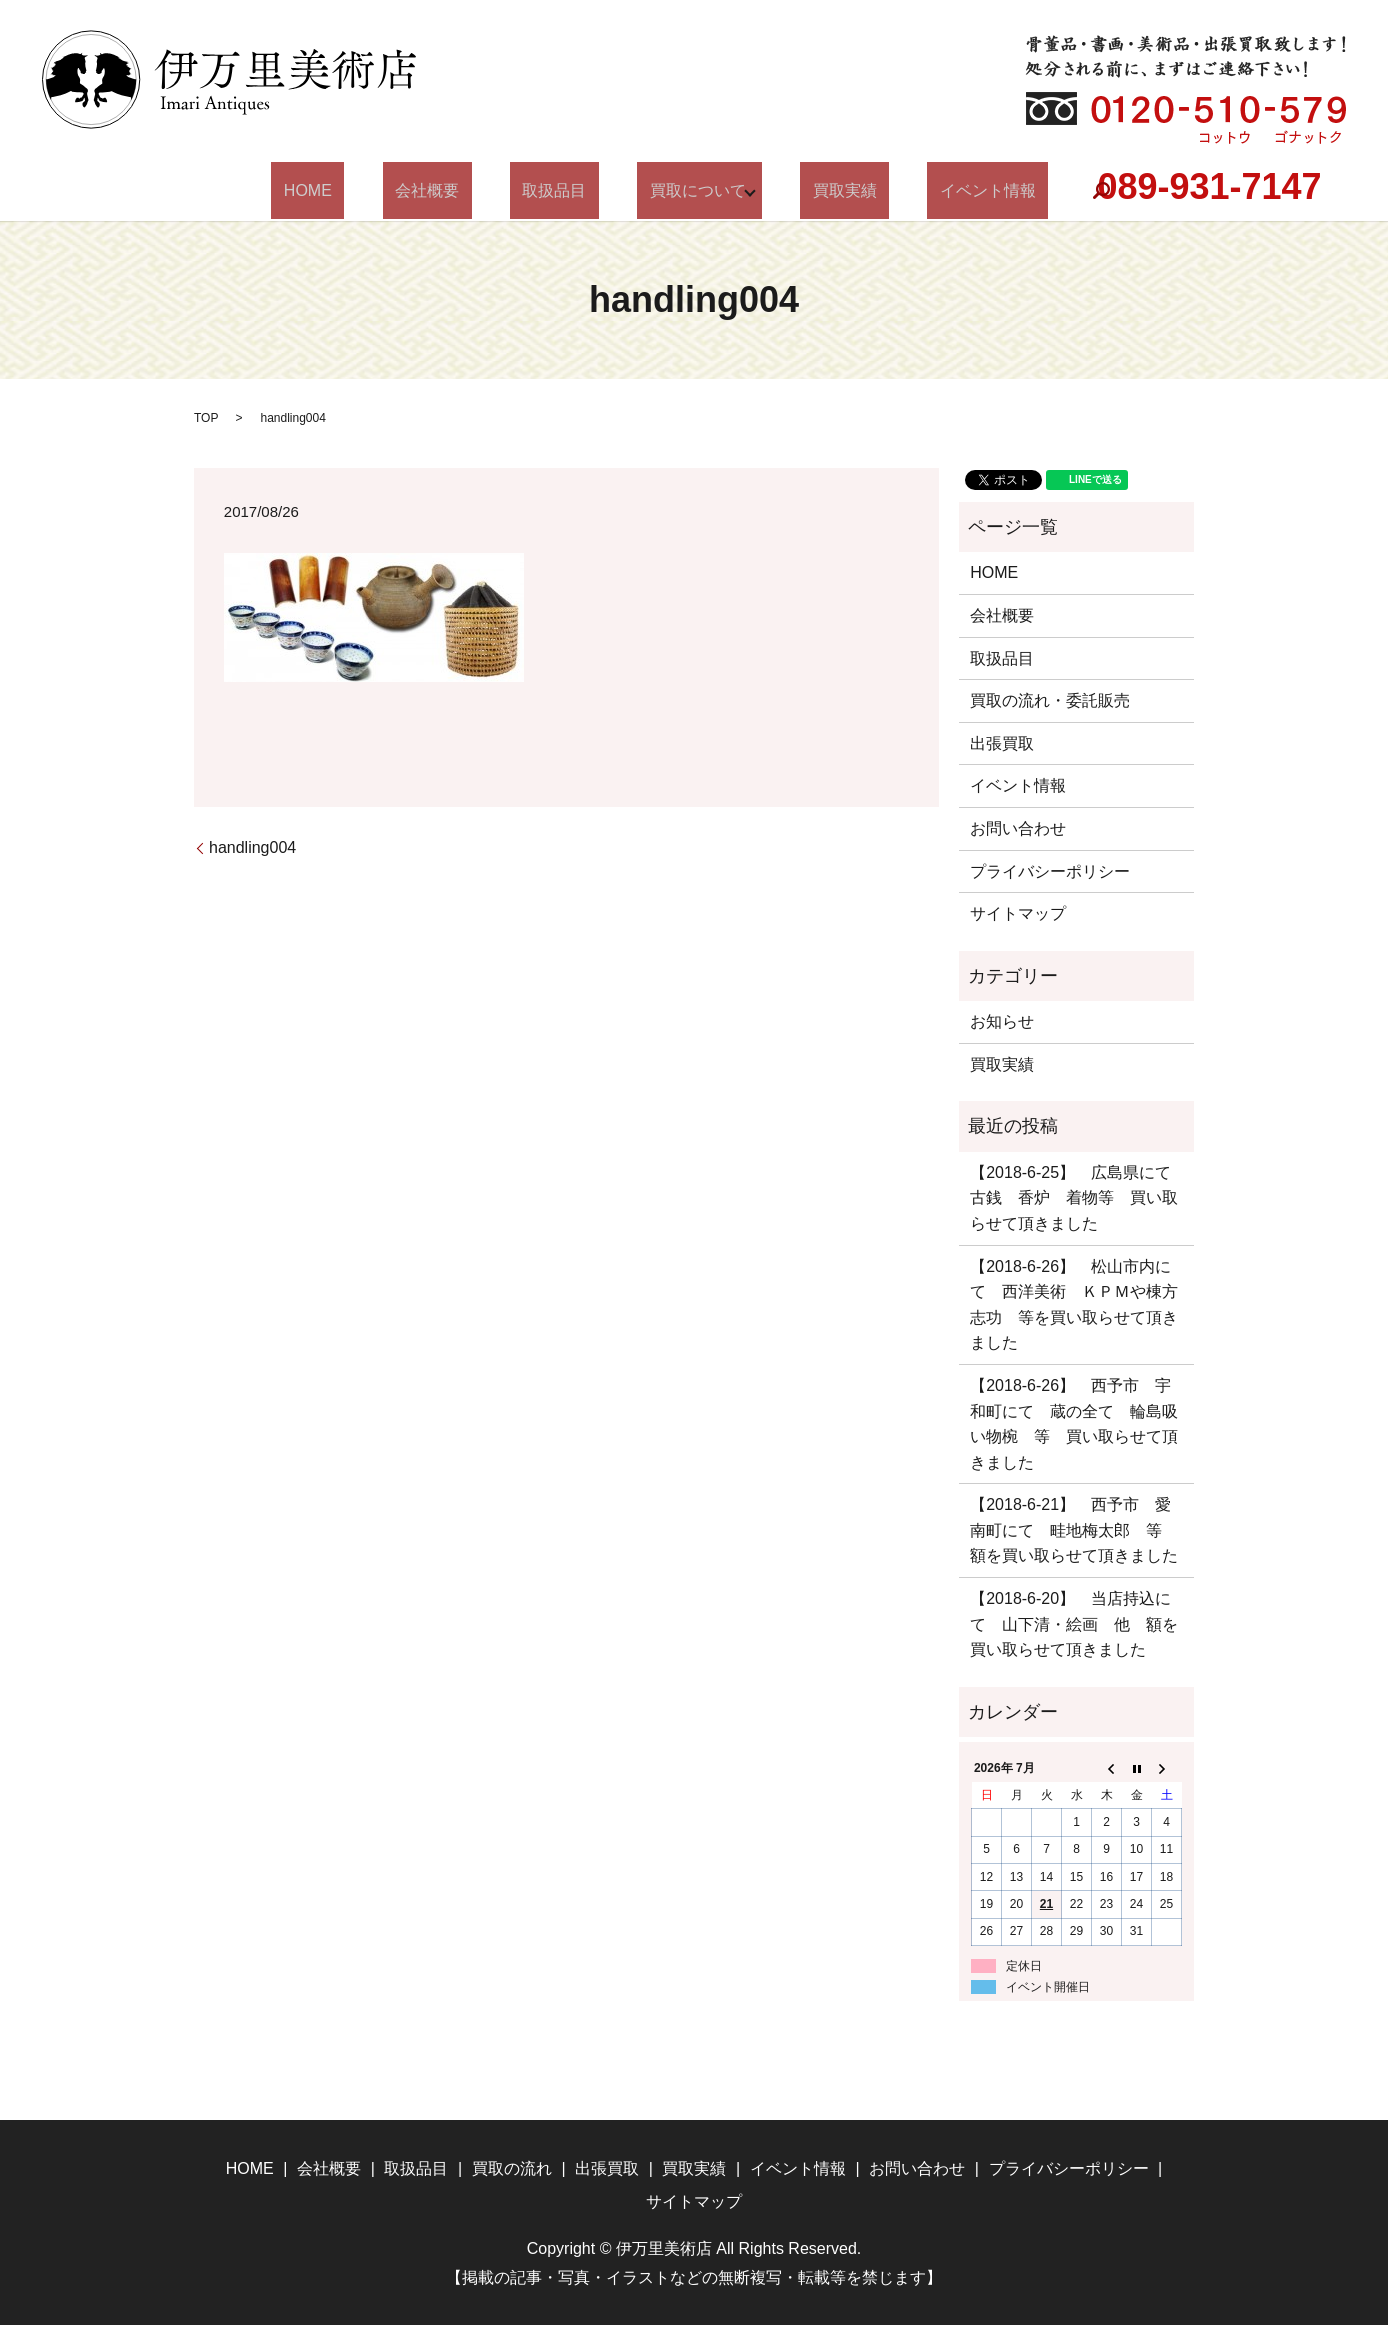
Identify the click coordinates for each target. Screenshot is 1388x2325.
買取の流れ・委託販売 (1050, 700)
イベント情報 (932, 190)
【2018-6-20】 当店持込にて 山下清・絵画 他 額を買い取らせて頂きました (1074, 1624)
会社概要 (458, 190)
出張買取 (1002, 743)
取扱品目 (561, 190)
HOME (364, 190)
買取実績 (813, 190)
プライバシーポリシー (1050, 871)
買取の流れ (512, 2168)
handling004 (252, 847)
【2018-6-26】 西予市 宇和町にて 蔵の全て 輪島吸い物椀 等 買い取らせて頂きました (1074, 1424)
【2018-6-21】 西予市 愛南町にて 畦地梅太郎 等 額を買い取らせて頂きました (1074, 1530)
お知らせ (1002, 1021)
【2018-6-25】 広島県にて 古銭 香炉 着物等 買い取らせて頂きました (1076, 1198)
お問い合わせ (1018, 828)
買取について (679, 190)
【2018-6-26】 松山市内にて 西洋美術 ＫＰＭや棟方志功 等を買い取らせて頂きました (1074, 1305)
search (1033, 191)
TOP (206, 418)
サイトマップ (1018, 913)
